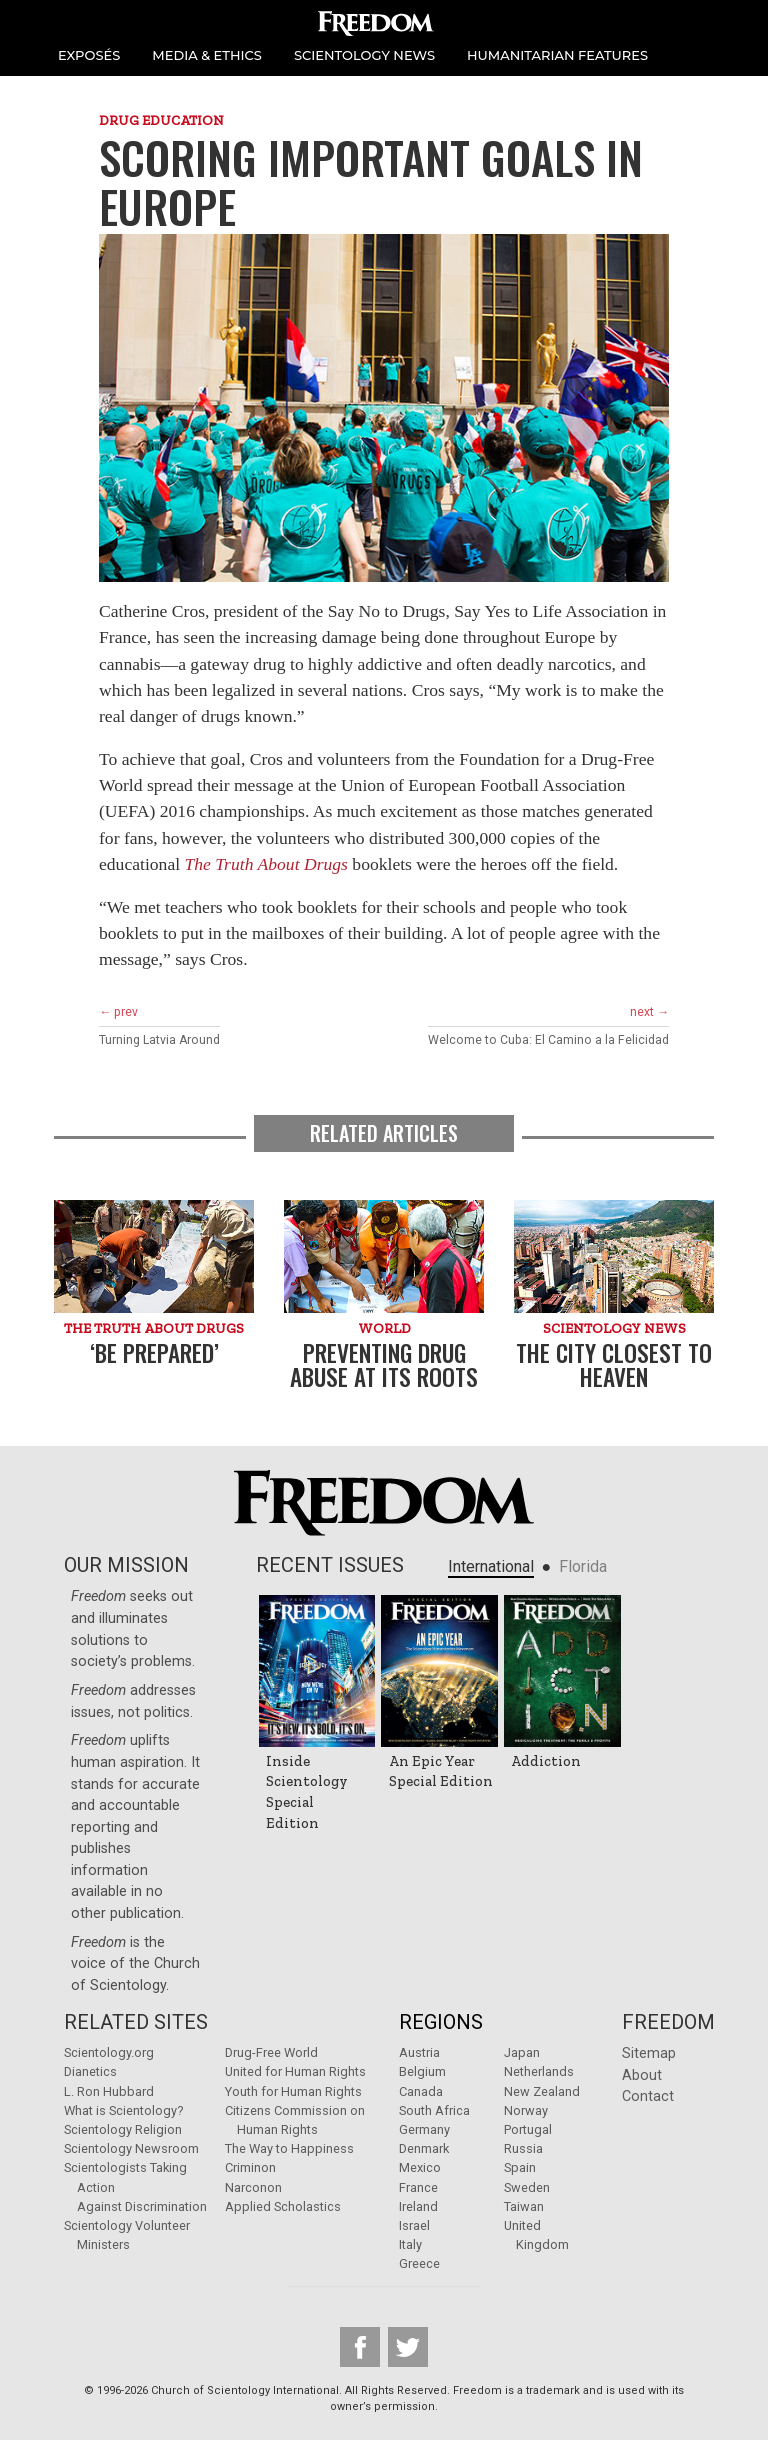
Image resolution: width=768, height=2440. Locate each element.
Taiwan (524, 2206)
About (642, 2075)
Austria (419, 2052)
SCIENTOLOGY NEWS (364, 55)
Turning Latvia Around (159, 1040)
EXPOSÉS (89, 55)
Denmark (424, 2148)
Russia (523, 2148)
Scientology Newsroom (131, 2148)
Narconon (253, 2187)
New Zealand (542, 2091)
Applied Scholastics (283, 2206)
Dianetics (90, 2071)
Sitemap (649, 2053)
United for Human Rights (295, 2071)
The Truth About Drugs (266, 864)
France (418, 2187)
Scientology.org (109, 2052)
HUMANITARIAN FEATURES (557, 55)
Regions (441, 2022)
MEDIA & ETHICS (207, 55)
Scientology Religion (123, 2129)
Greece (419, 2263)
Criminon (250, 2167)
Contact (648, 2096)
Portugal (528, 2129)
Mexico (420, 2167)
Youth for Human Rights (293, 2091)
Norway (526, 2110)
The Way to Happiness (289, 2148)
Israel (414, 2225)
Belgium (422, 2071)
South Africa (434, 2110)
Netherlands (539, 2071)
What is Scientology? (123, 2110)
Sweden (527, 2187)
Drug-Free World (271, 2052)
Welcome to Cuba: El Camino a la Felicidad (548, 1040)
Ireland (418, 2206)
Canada (421, 2091)
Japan (522, 2052)
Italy (410, 2244)
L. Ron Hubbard (109, 2091)
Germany (424, 2129)
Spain (520, 2167)
